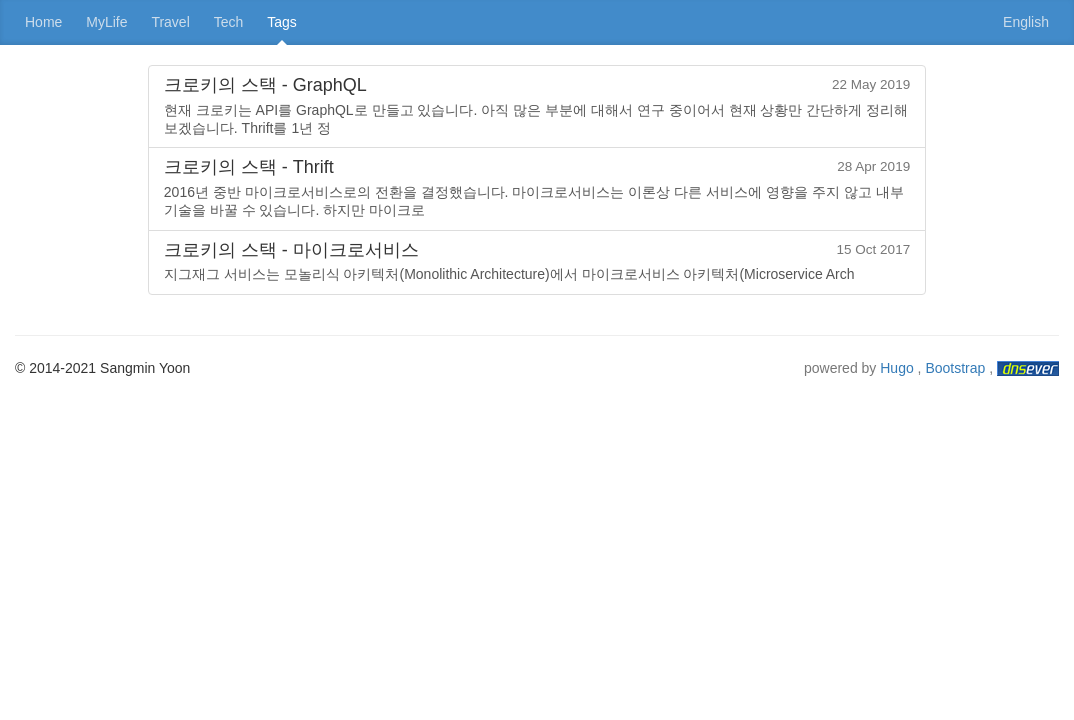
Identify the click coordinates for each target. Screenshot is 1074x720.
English (1026, 22)
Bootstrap (955, 368)
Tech (229, 22)
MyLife (106, 22)
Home (43, 22)
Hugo (896, 368)
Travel (170, 22)
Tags (282, 22)
